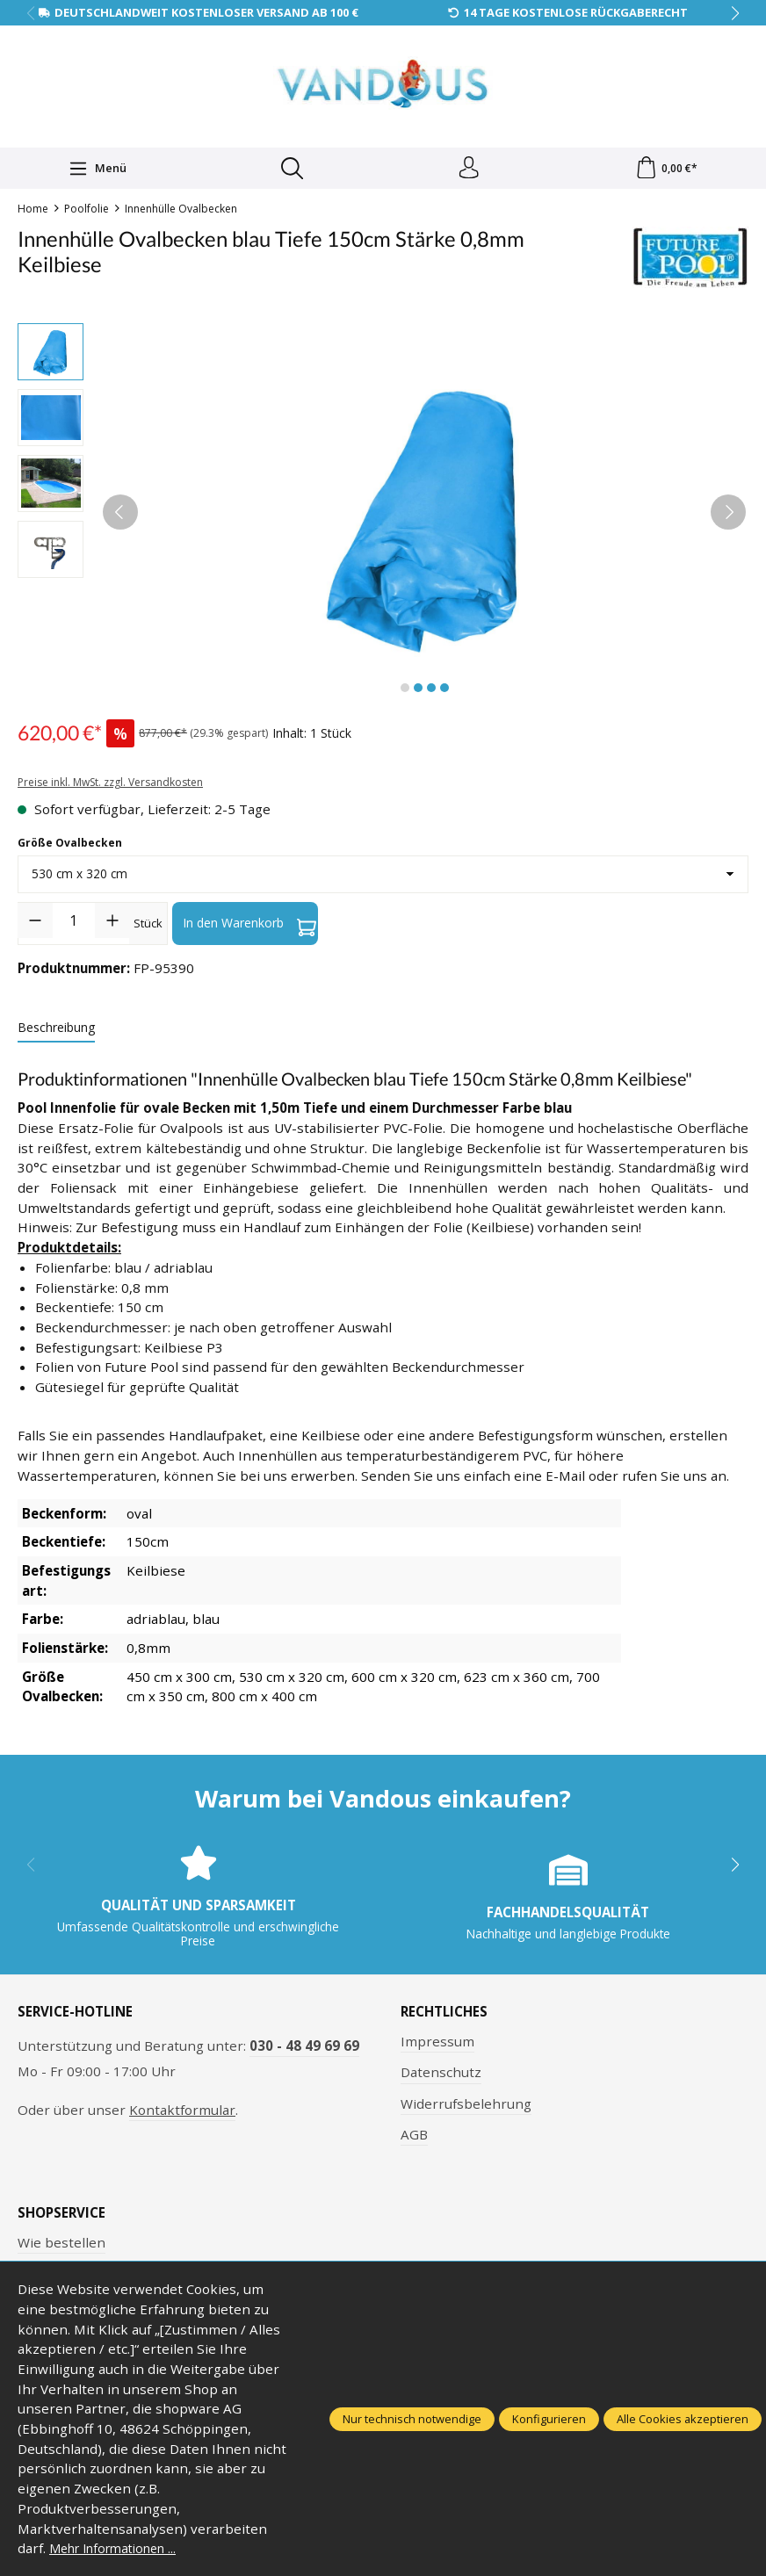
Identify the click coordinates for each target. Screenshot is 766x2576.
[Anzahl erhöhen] (112, 924)
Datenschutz (441, 2076)
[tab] (56, 1031)
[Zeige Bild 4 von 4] (444, 692)
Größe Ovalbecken (70, 847)
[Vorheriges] (120, 516)
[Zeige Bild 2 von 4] (418, 692)
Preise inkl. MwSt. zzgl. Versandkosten (110, 786)
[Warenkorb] (665, 170)
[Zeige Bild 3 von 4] (431, 692)
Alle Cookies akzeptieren (682, 2419)
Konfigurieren (549, 2419)
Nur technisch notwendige (412, 2419)
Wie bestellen (61, 2246)
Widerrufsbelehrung (466, 2107)
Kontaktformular (182, 2114)
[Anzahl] (74, 924)
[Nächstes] (728, 516)
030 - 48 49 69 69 (304, 2050)
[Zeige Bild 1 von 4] (405, 692)
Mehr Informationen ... (120, 2548)
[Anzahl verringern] (35, 924)
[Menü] (96, 170)
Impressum (437, 2045)
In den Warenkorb (249, 927)
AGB (414, 2138)
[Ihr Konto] (467, 170)
